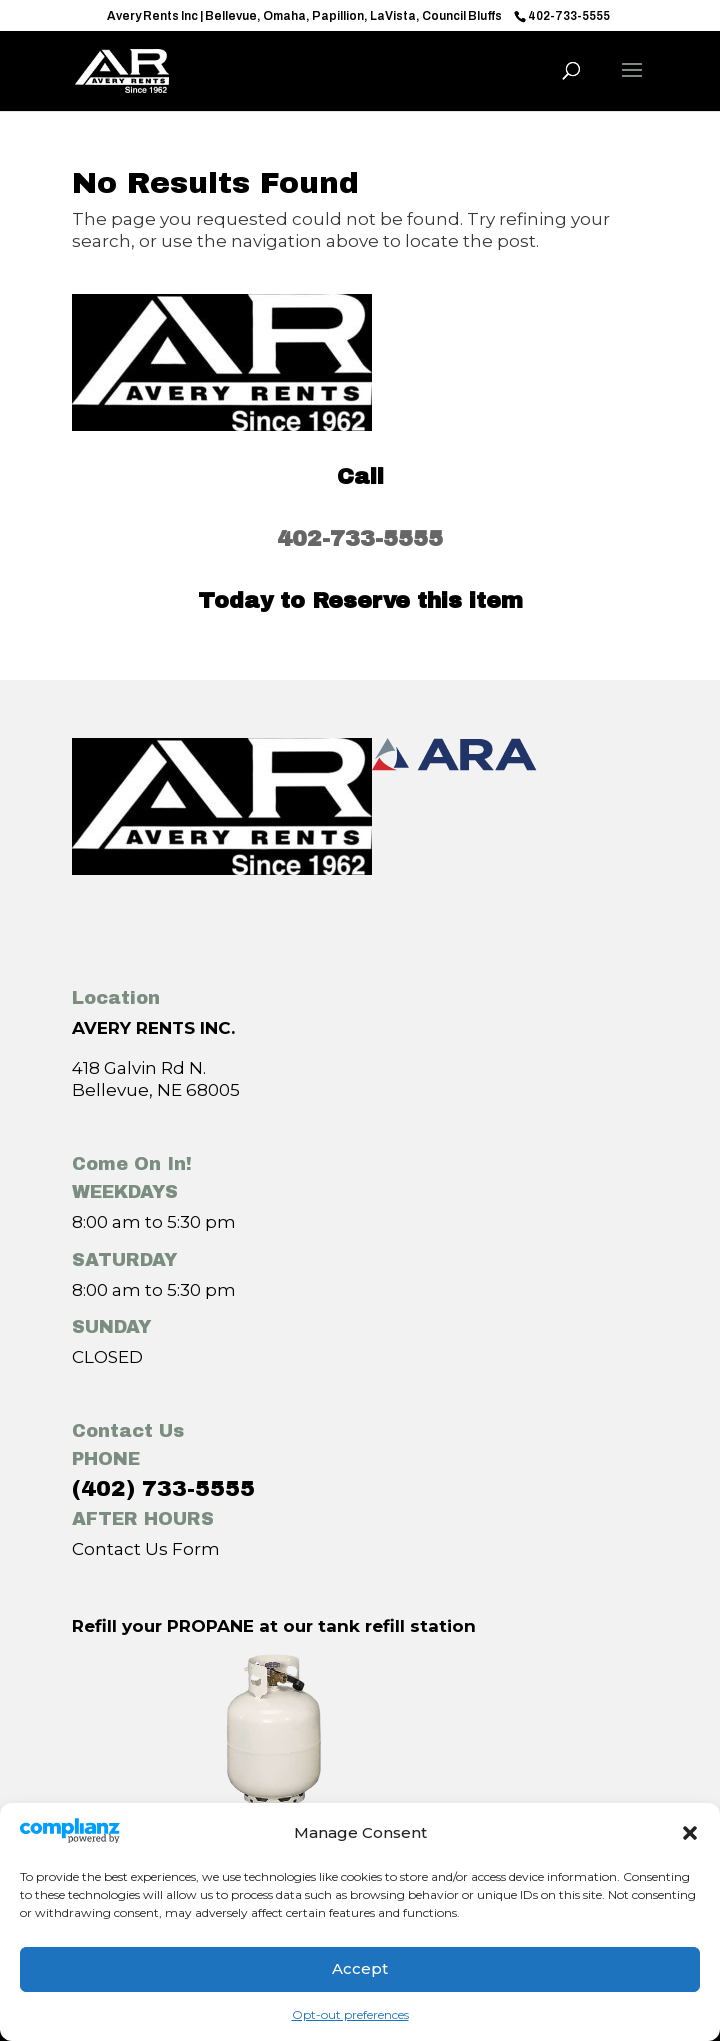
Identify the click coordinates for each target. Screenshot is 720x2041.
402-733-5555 (360, 539)
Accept (360, 1968)
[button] (690, 1833)
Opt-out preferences (350, 2014)
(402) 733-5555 (163, 1489)
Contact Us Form (146, 1549)
